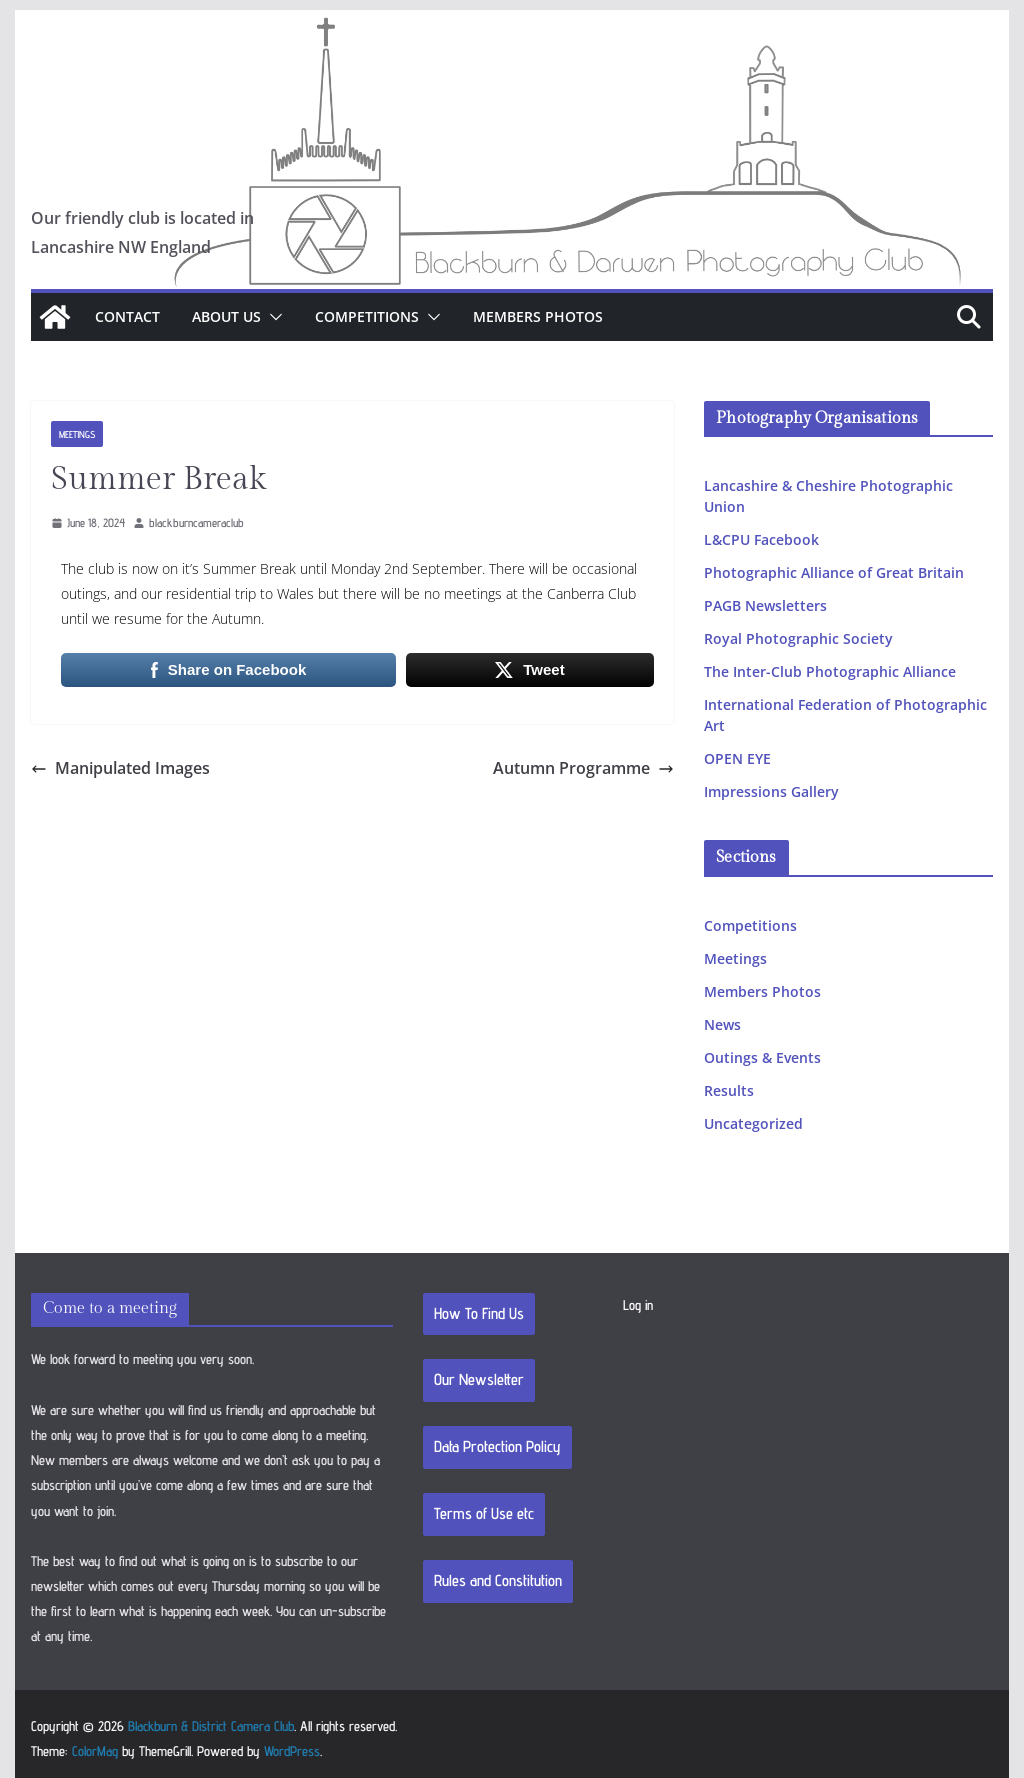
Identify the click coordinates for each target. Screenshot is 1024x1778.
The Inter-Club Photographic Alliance (830, 671)
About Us (226, 316)
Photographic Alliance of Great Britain (834, 572)
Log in (638, 1305)
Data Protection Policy (497, 1446)
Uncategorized (753, 1123)
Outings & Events (762, 1057)
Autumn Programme (583, 768)
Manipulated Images (120, 768)
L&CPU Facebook (761, 539)
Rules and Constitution (498, 1580)
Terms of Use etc (484, 1513)
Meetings (77, 434)
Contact (127, 316)
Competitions (367, 316)
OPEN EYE (737, 758)
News (722, 1024)
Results (729, 1090)
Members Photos (538, 316)
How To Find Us (479, 1313)
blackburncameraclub (196, 522)
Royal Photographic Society (798, 638)
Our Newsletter (479, 1379)
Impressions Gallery (771, 791)
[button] (272, 317)
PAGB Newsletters (765, 605)
